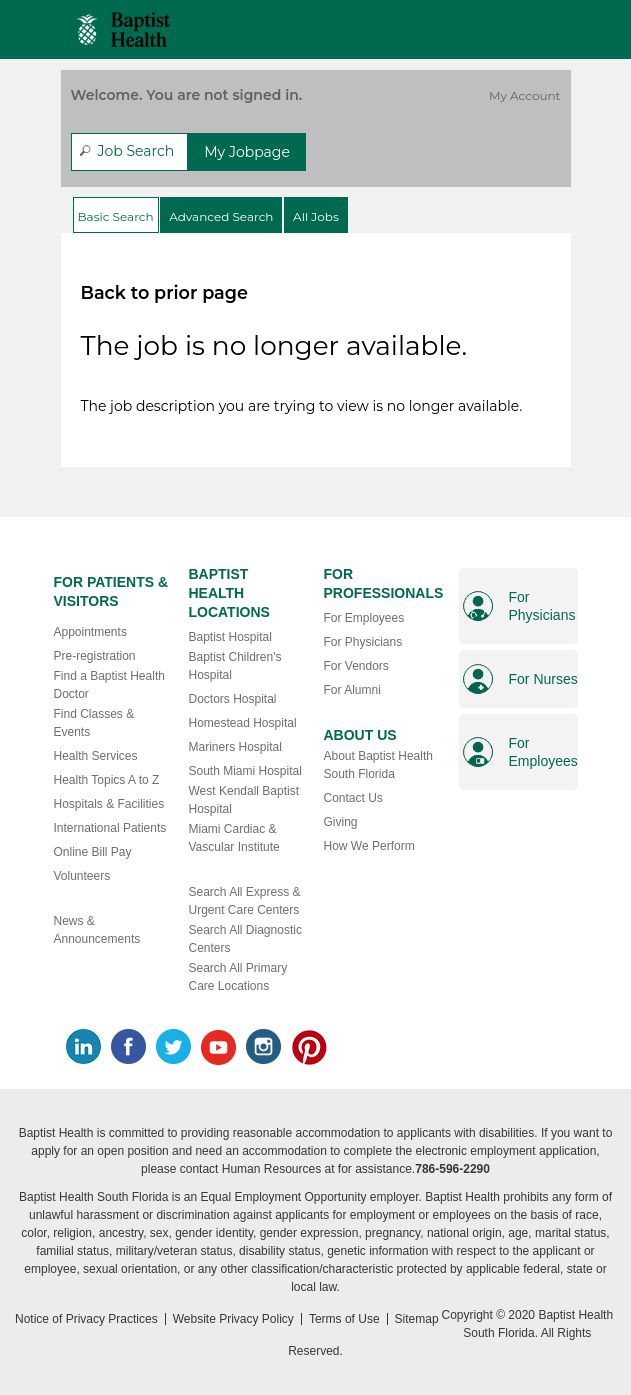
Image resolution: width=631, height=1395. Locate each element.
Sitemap (417, 1319)
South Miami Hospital (245, 771)
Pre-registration (95, 656)
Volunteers (82, 876)
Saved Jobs (562, 24)
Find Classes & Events (94, 723)
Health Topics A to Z (107, 780)
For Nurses (543, 679)
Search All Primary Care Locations (238, 977)
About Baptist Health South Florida (378, 765)
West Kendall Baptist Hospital (244, 800)
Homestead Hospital (243, 723)
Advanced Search (221, 216)
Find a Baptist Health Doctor (109, 685)
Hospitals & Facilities (109, 804)
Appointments (90, 632)
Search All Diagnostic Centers (245, 939)
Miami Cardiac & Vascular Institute (234, 838)
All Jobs (316, 216)
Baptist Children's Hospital (235, 666)
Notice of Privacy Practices (86, 1319)
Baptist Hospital (230, 637)
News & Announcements (97, 930)
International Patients (110, 828)
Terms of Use (344, 1319)
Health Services (96, 756)
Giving (341, 822)
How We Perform (369, 846)
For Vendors (356, 666)
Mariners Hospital (235, 747)
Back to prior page (164, 292)
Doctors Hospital (233, 699)
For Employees (364, 618)
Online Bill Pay (93, 852)
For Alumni (352, 690)
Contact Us (353, 798)
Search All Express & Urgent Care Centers (245, 901)
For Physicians (363, 642)
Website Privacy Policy (233, 1319)
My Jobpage (247, 152)
